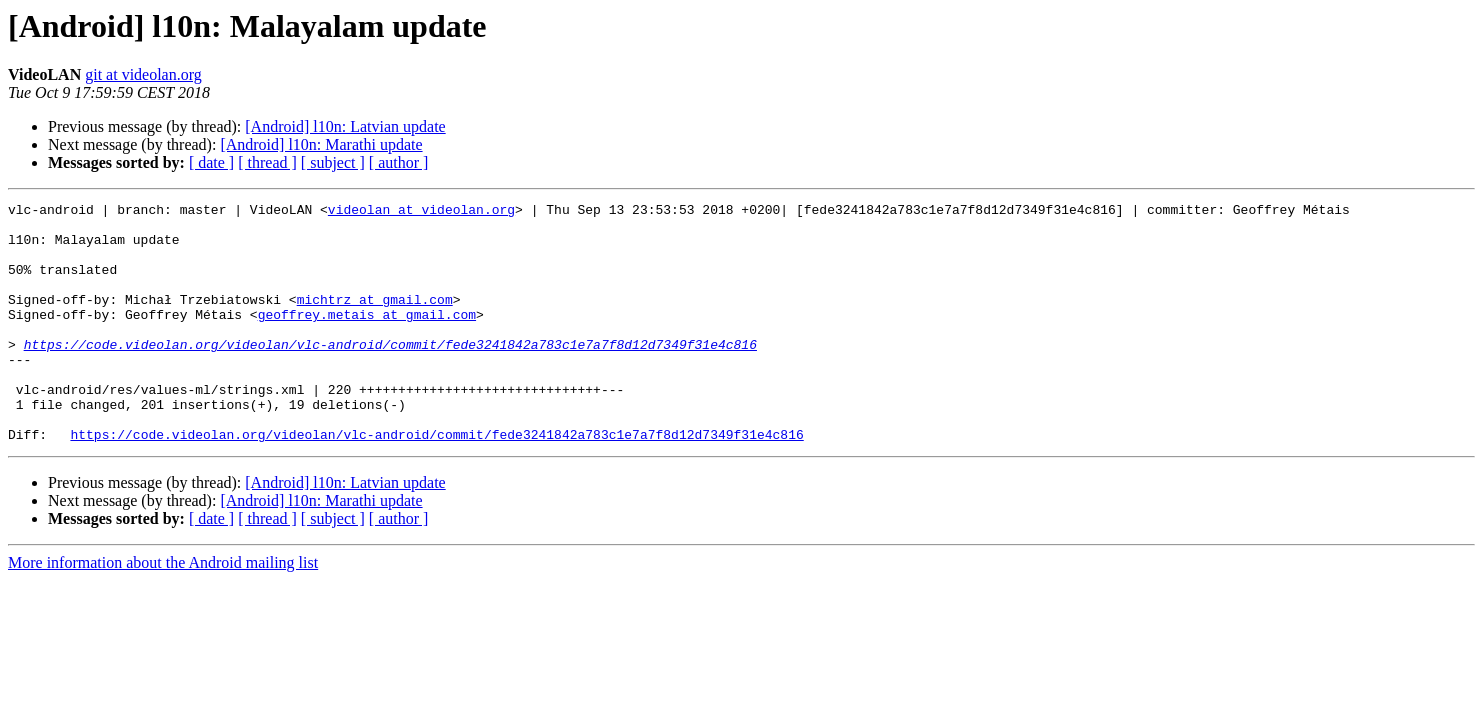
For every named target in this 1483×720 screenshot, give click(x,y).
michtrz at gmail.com (375, 320)
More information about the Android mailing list (163, 610)
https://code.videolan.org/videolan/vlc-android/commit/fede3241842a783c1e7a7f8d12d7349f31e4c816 (390, 374)
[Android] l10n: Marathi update (321, 144)
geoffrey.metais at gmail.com (367, 338)
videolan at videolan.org (421, 212)
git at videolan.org (143, 74)
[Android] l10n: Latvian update (345, 126)
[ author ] (399, 162)
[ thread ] (267, 162)
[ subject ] (333, 162)
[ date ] (211, 162)
